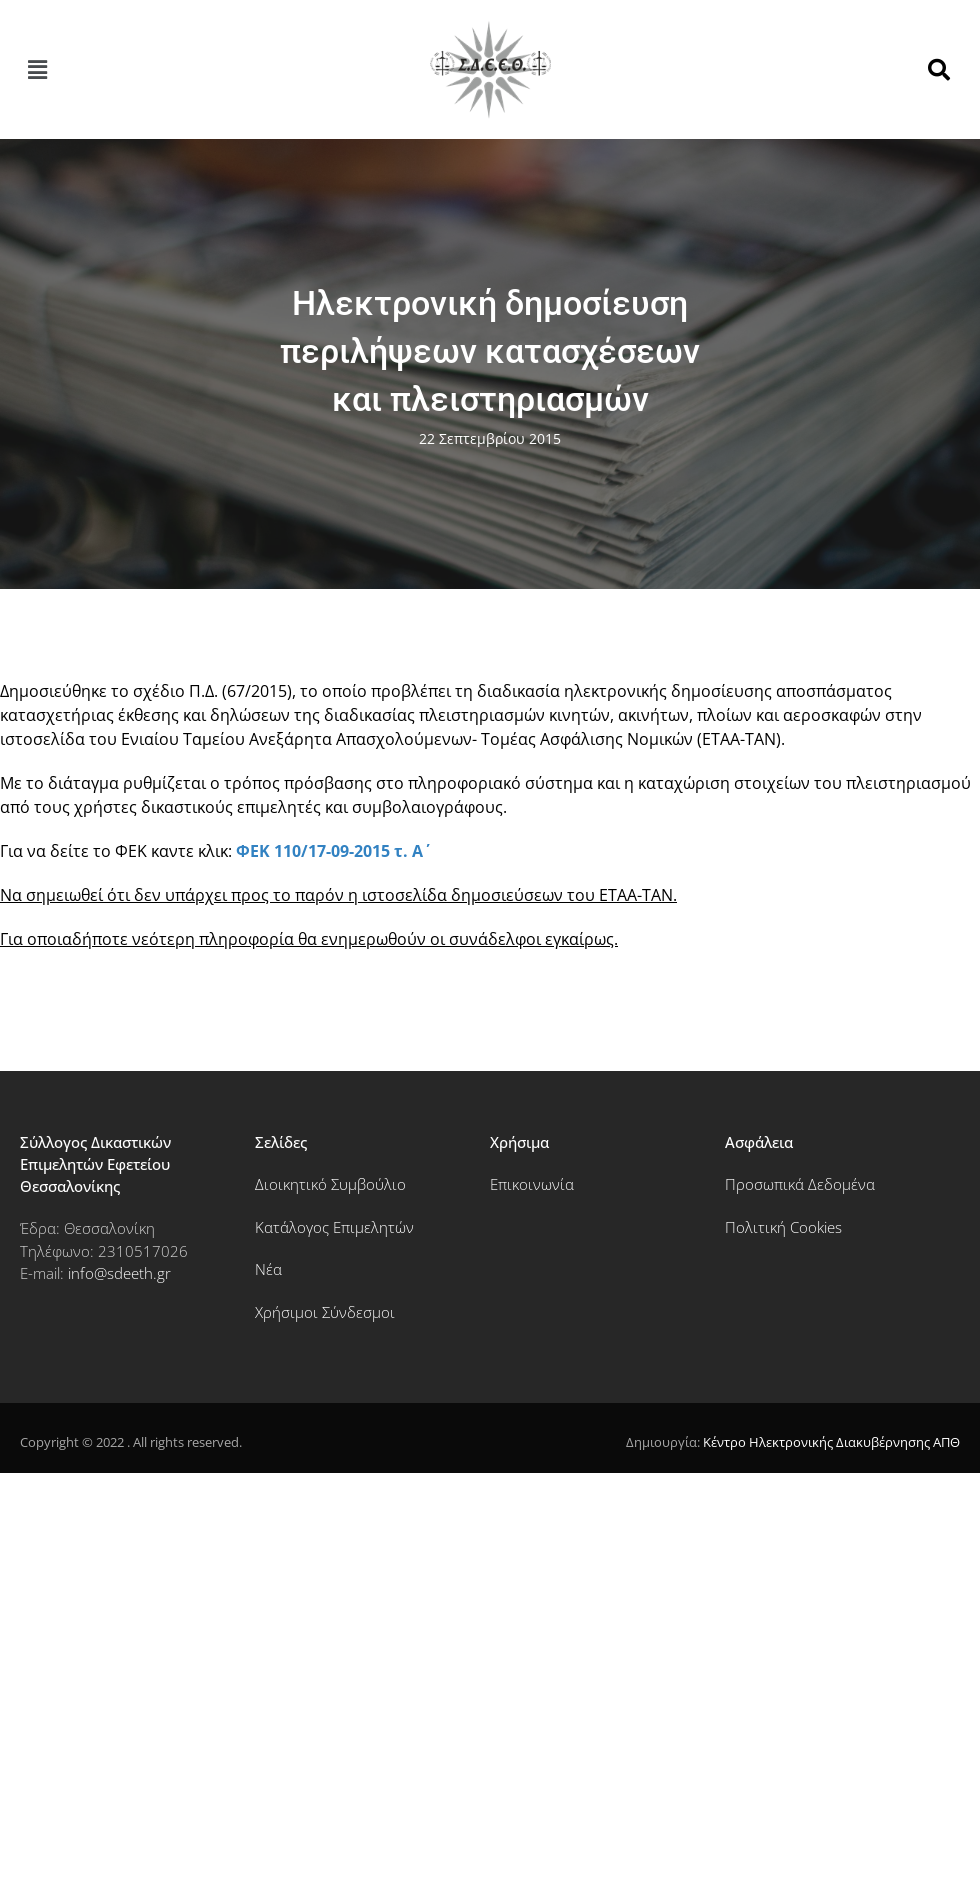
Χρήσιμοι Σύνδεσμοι (325, 1312)
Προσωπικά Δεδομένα (800, 1184)
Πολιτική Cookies (783, 1227)
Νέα (268, 1269)
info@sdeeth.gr (119, 1273)
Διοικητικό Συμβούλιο (330, 1184)
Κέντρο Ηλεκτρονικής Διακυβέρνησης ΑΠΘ (831, 1442)
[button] (37, 70)
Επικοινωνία (532, 1184)
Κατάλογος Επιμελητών (334, 1227)
